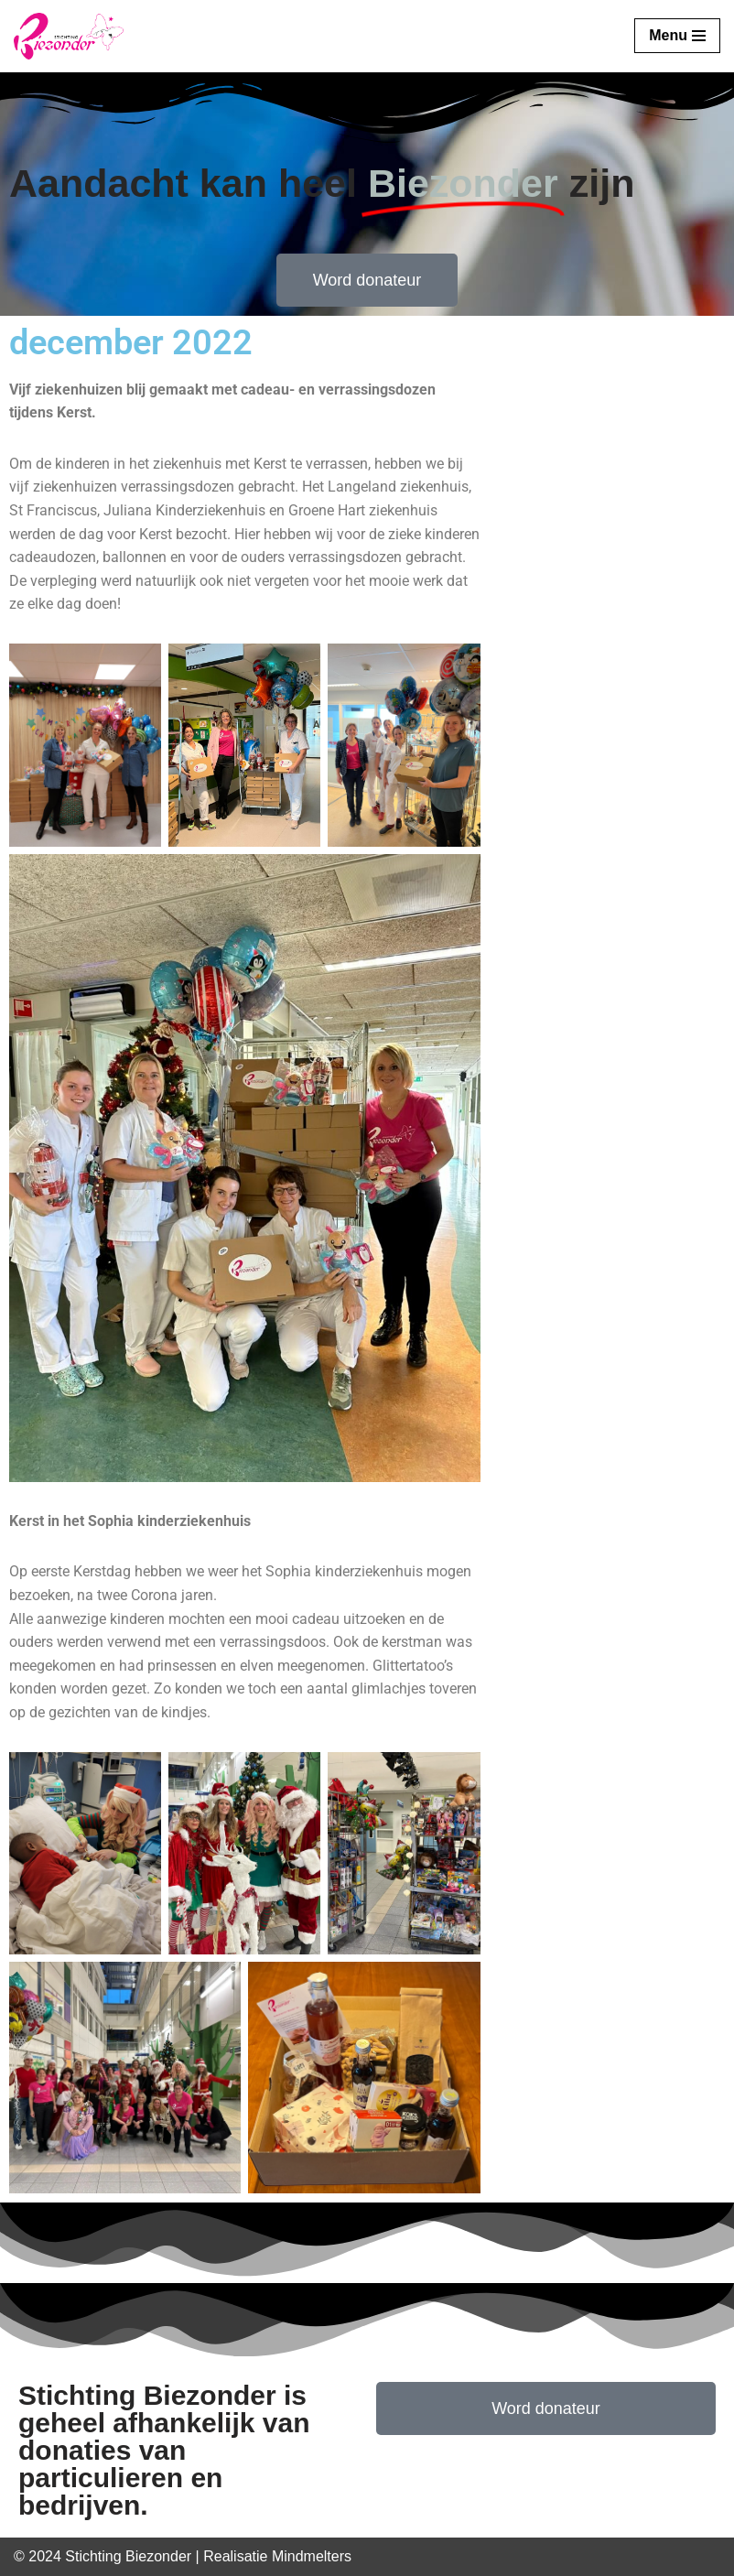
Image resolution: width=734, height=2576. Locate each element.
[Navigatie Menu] (677, 35)
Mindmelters (311, 2556)
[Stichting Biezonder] (69, 36)
